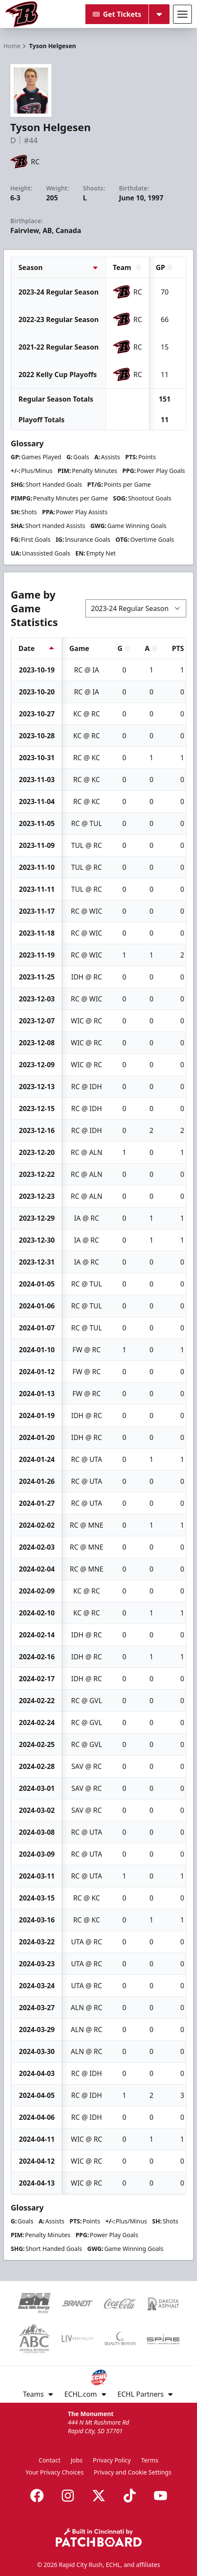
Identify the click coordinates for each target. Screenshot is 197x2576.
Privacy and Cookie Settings (133, 2472)
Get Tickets (117, 14)
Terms (149, 2460)
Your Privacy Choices (55, 2472)
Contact (50, 2460)
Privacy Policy (111, 2460)
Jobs (77, 2460)
